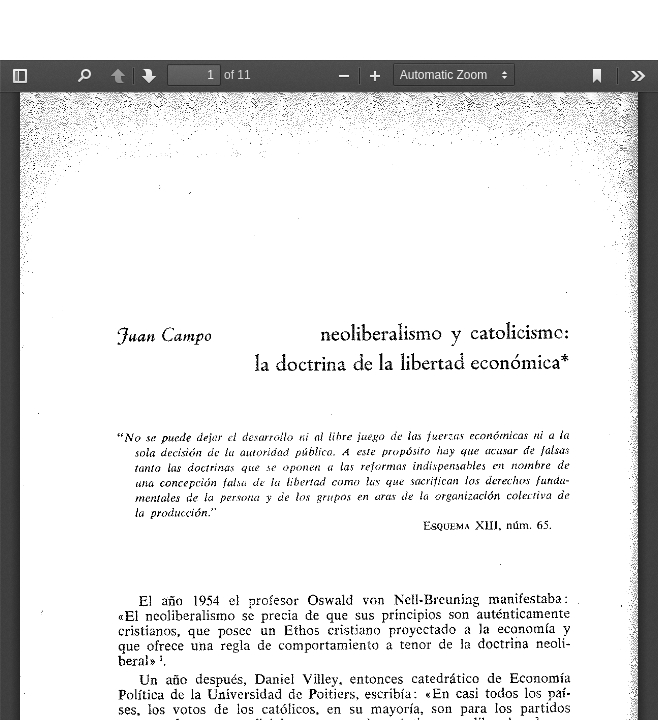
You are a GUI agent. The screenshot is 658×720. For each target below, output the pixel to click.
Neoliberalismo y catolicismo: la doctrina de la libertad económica (242, 30)
